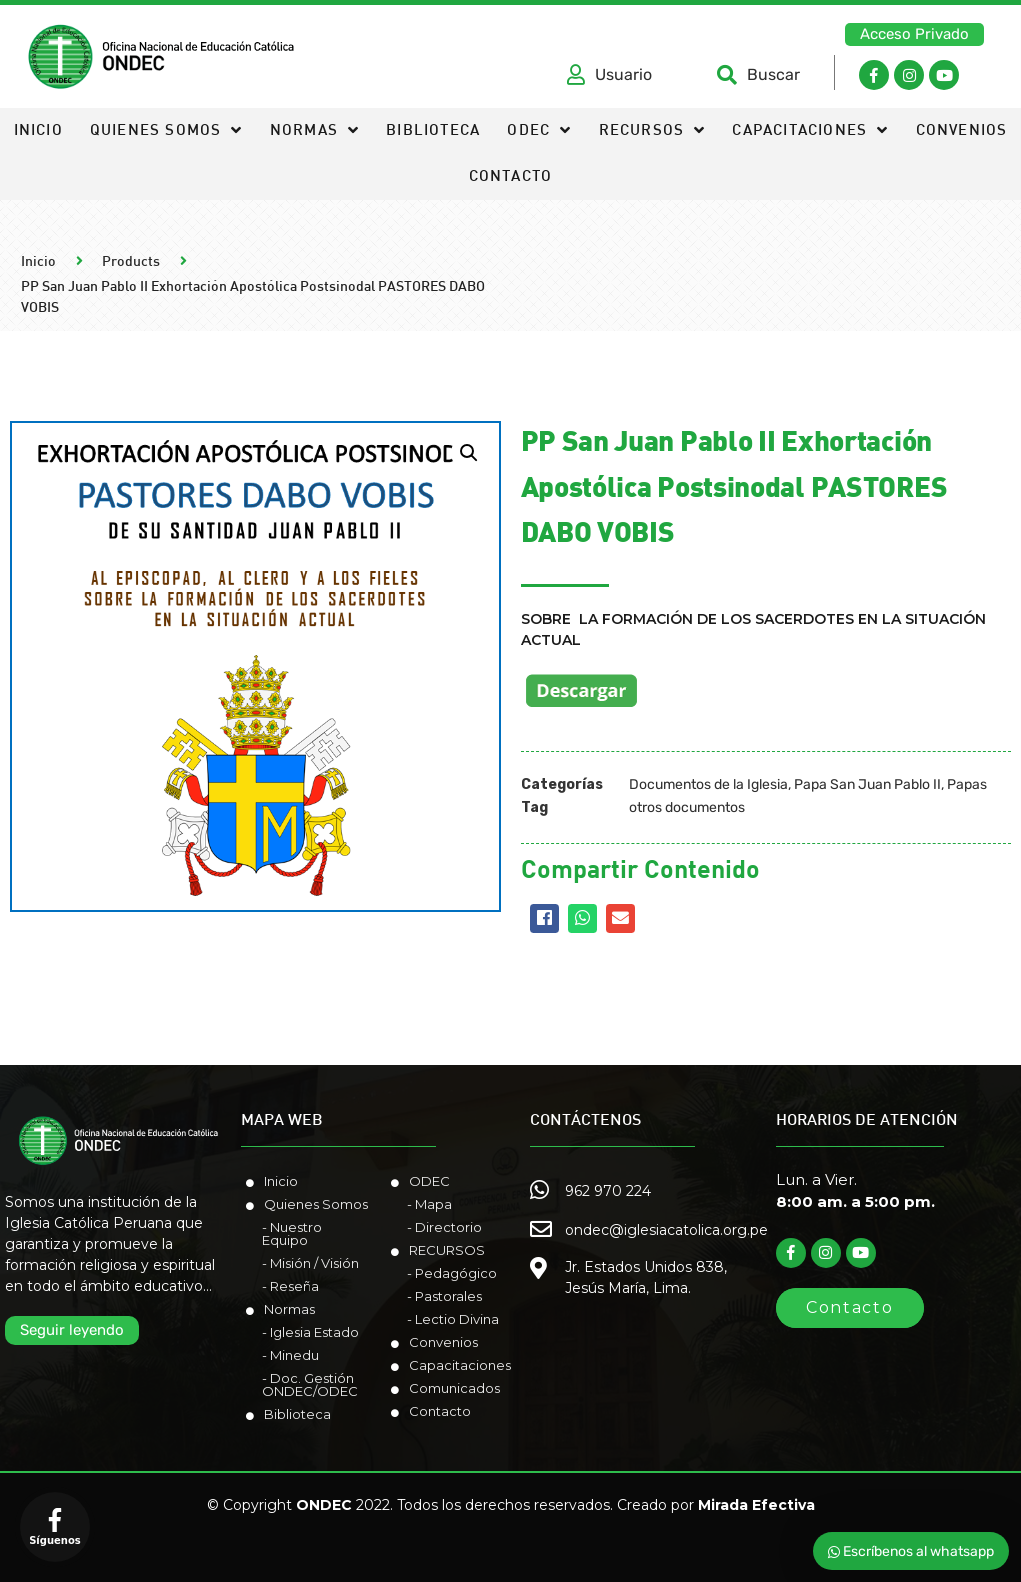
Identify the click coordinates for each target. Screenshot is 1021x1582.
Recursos (652, 131)
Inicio (38, 131)
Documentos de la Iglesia (708, 784)
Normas (314, 131)
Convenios (962, 131)
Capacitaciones (810, 131)
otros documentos (687, 807)
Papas (967, 784)
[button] (914, 34)
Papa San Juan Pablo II (867, 784)
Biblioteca (433, 131)
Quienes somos (166, 131)
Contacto (511, 177)
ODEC (539, 131)
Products (131, 262)
